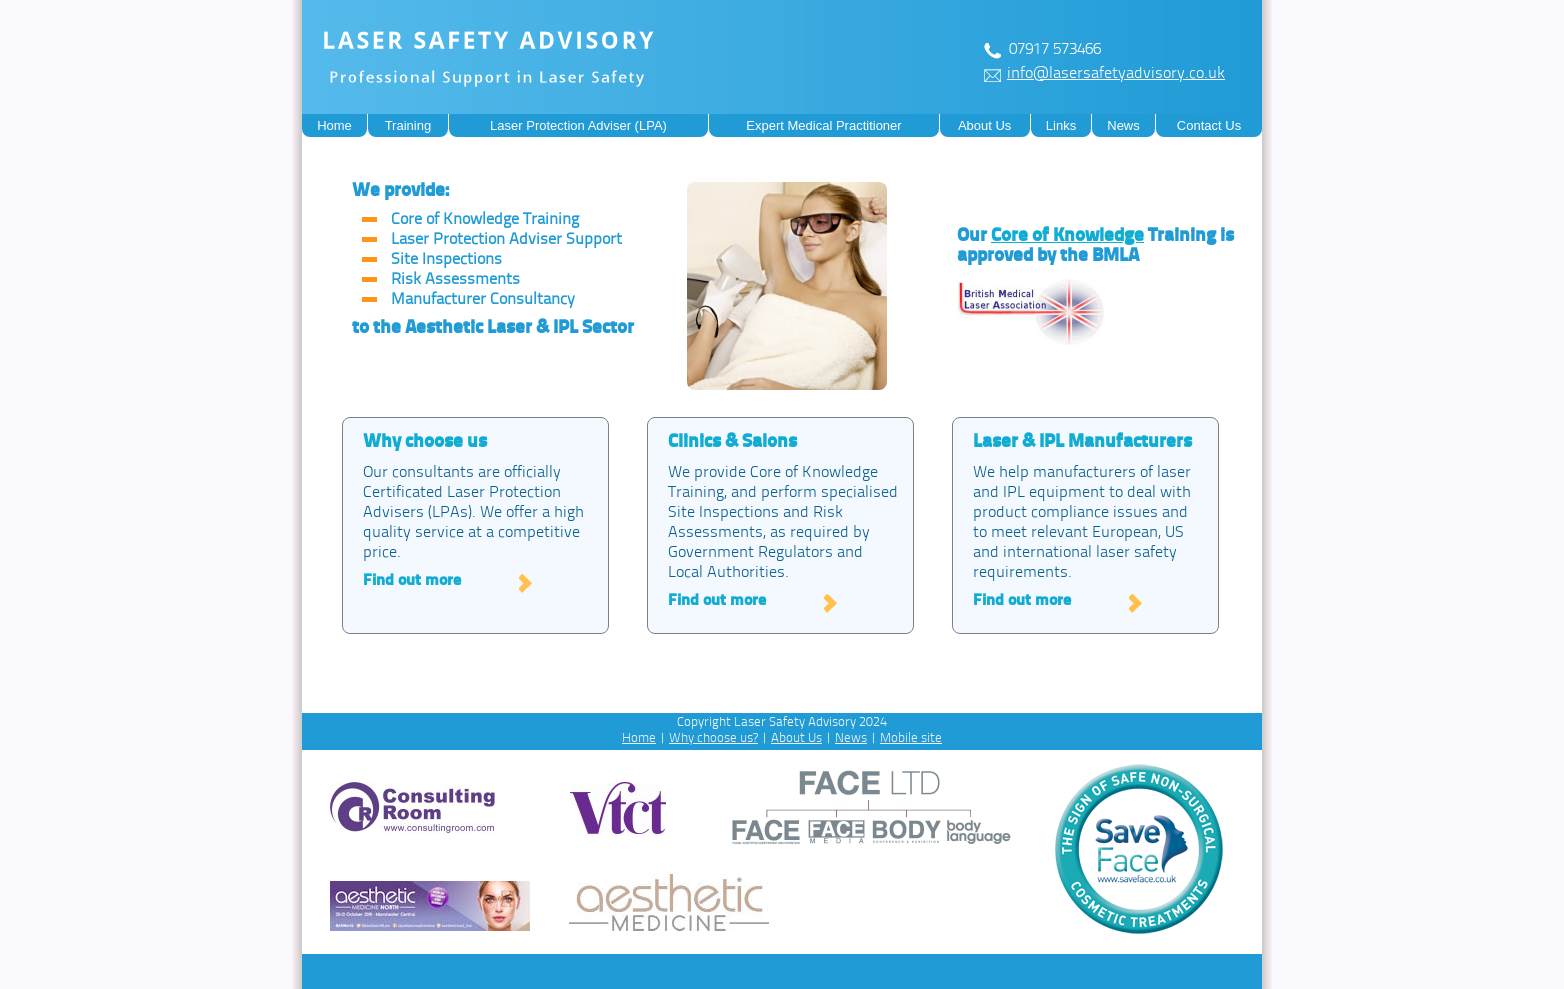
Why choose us (425, 442)
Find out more (412, 581)
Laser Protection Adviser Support (506, 240)
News (851, 738)
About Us (796, 738)
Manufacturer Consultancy (483, 300)
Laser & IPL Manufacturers (1082, 442)
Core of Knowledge (1067, 236)
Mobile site (911, 738)
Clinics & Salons (732, 442)
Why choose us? (713, 738)
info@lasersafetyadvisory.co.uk (1116, 74)
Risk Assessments (455, 280)
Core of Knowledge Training (485, 220)
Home (639, 738)
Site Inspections (446, 260)
